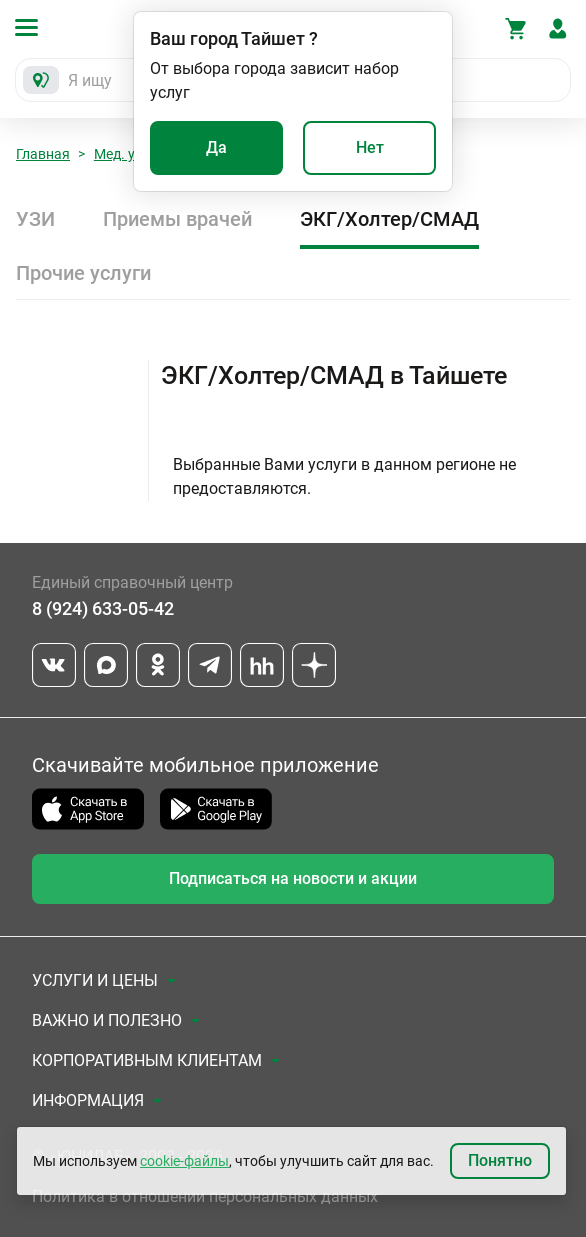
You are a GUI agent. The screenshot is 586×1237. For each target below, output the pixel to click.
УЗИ (35, 219)
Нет (370, 147)
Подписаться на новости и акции (293, 878)
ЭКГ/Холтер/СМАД (389, 219)
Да (216, 147)
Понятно (500, 1160)
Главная (43, 154)
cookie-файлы (184, 1161)
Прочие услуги (83, 273)
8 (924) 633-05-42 (103, 608)
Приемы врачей (177, 219)
